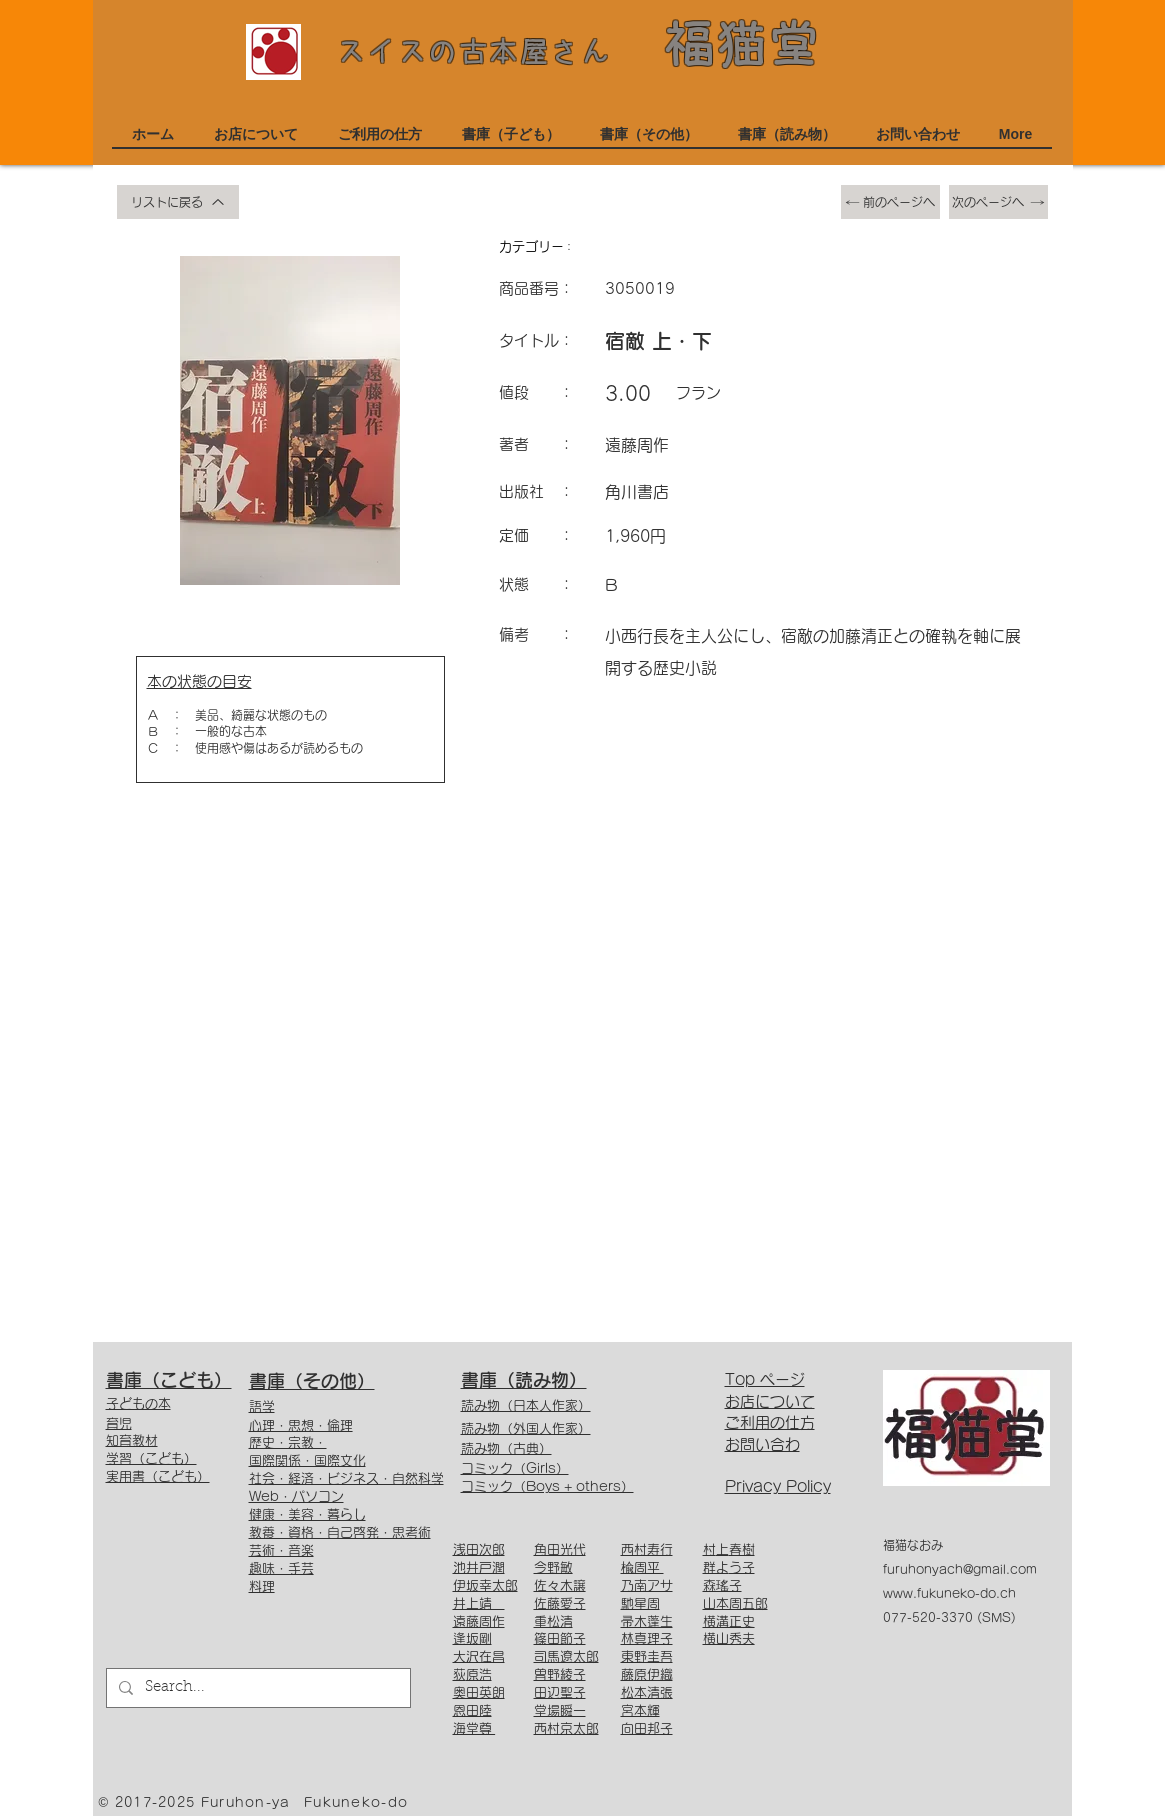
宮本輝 (640, 1710)
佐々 (547, 1585)
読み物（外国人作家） (526, 1428)
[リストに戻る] (178, 202)
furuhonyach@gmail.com (960, 1569)
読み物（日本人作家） (526, 1405)
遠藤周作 (479, 1621)
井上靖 (479, 1603)
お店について (770, 1401)
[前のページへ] (890, 202)
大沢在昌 (479, 1656)
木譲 (573, 1585)
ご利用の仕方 (770, 1422)
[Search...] (256, 1688)
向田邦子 (647, 1728)
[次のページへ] (998, 202)
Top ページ (765, 1379)
